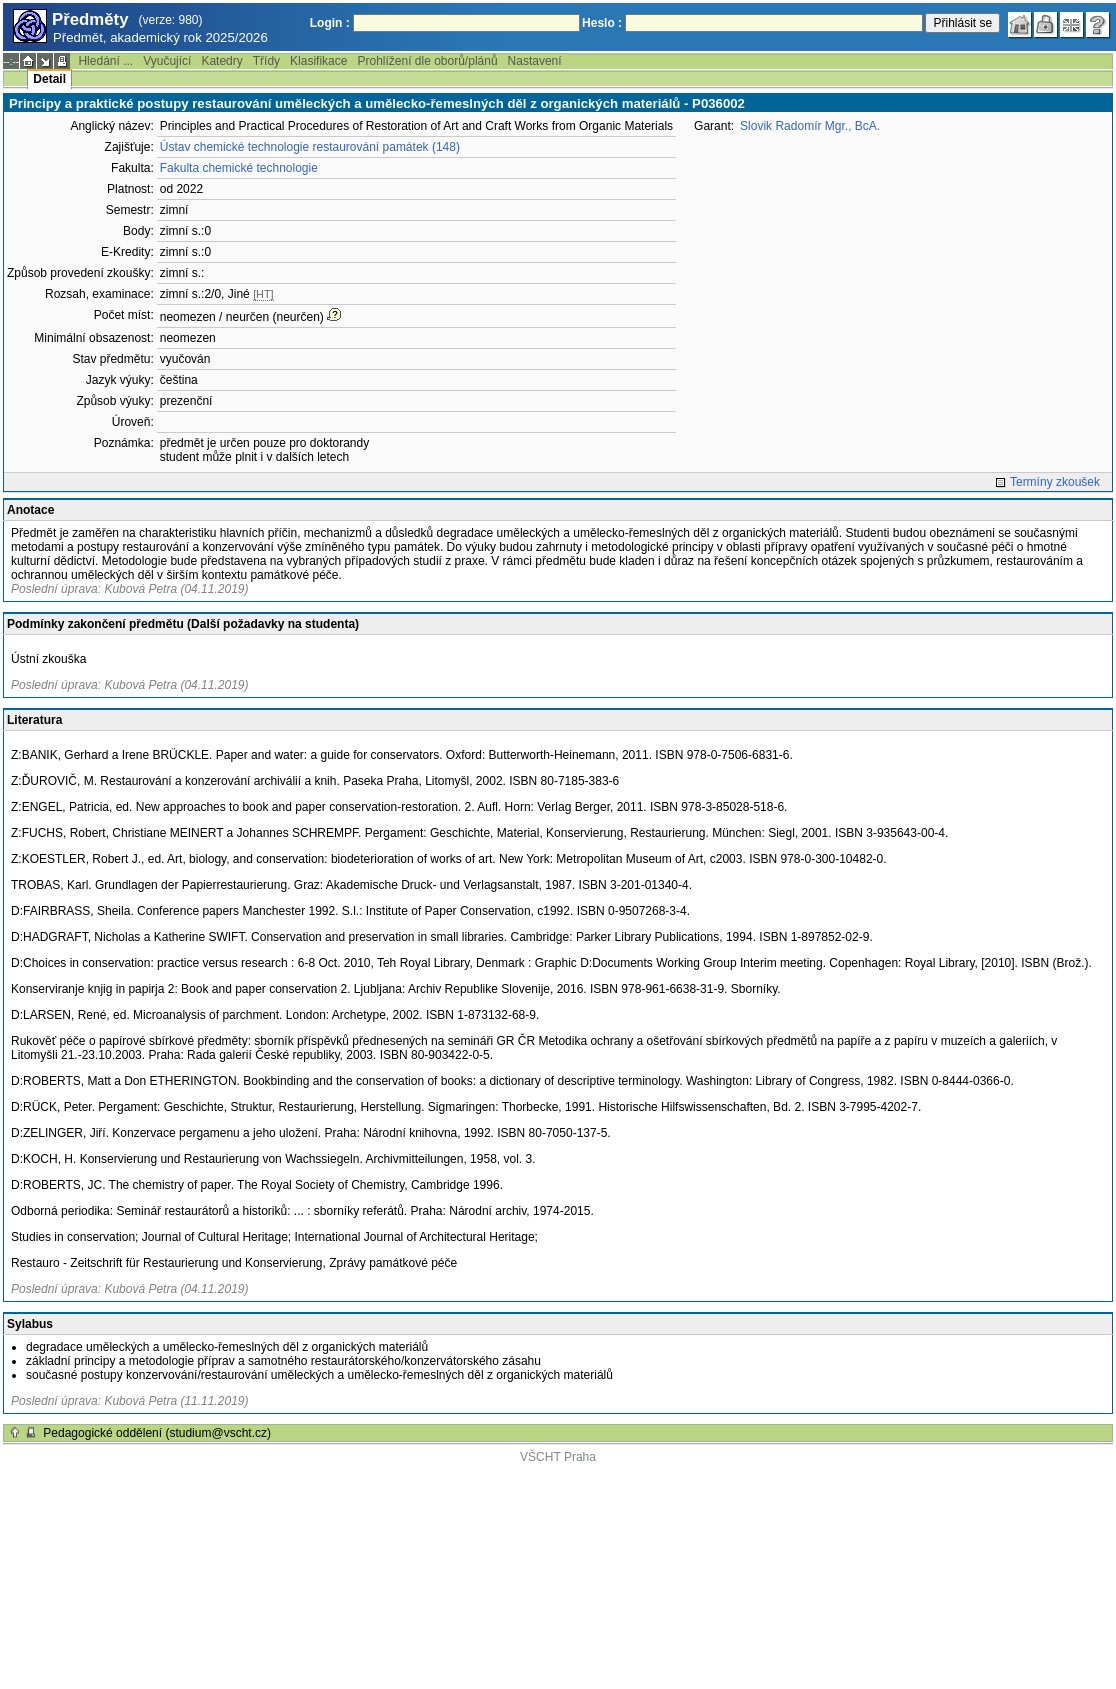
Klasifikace (318, 61)
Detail (49, 79)
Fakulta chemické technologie (239, 168)
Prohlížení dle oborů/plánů (427, 61)
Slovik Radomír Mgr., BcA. (810, 126)
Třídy (266, 61)
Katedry (221, 61)
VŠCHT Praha (558, 1457)
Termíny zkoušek (1055, 482)
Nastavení (535, 61)
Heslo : (602, 23)
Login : (330, 23)
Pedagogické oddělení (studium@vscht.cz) (157, 1433)
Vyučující (167, 61)
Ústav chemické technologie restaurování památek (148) (310, 147)
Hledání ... (105, 61)
